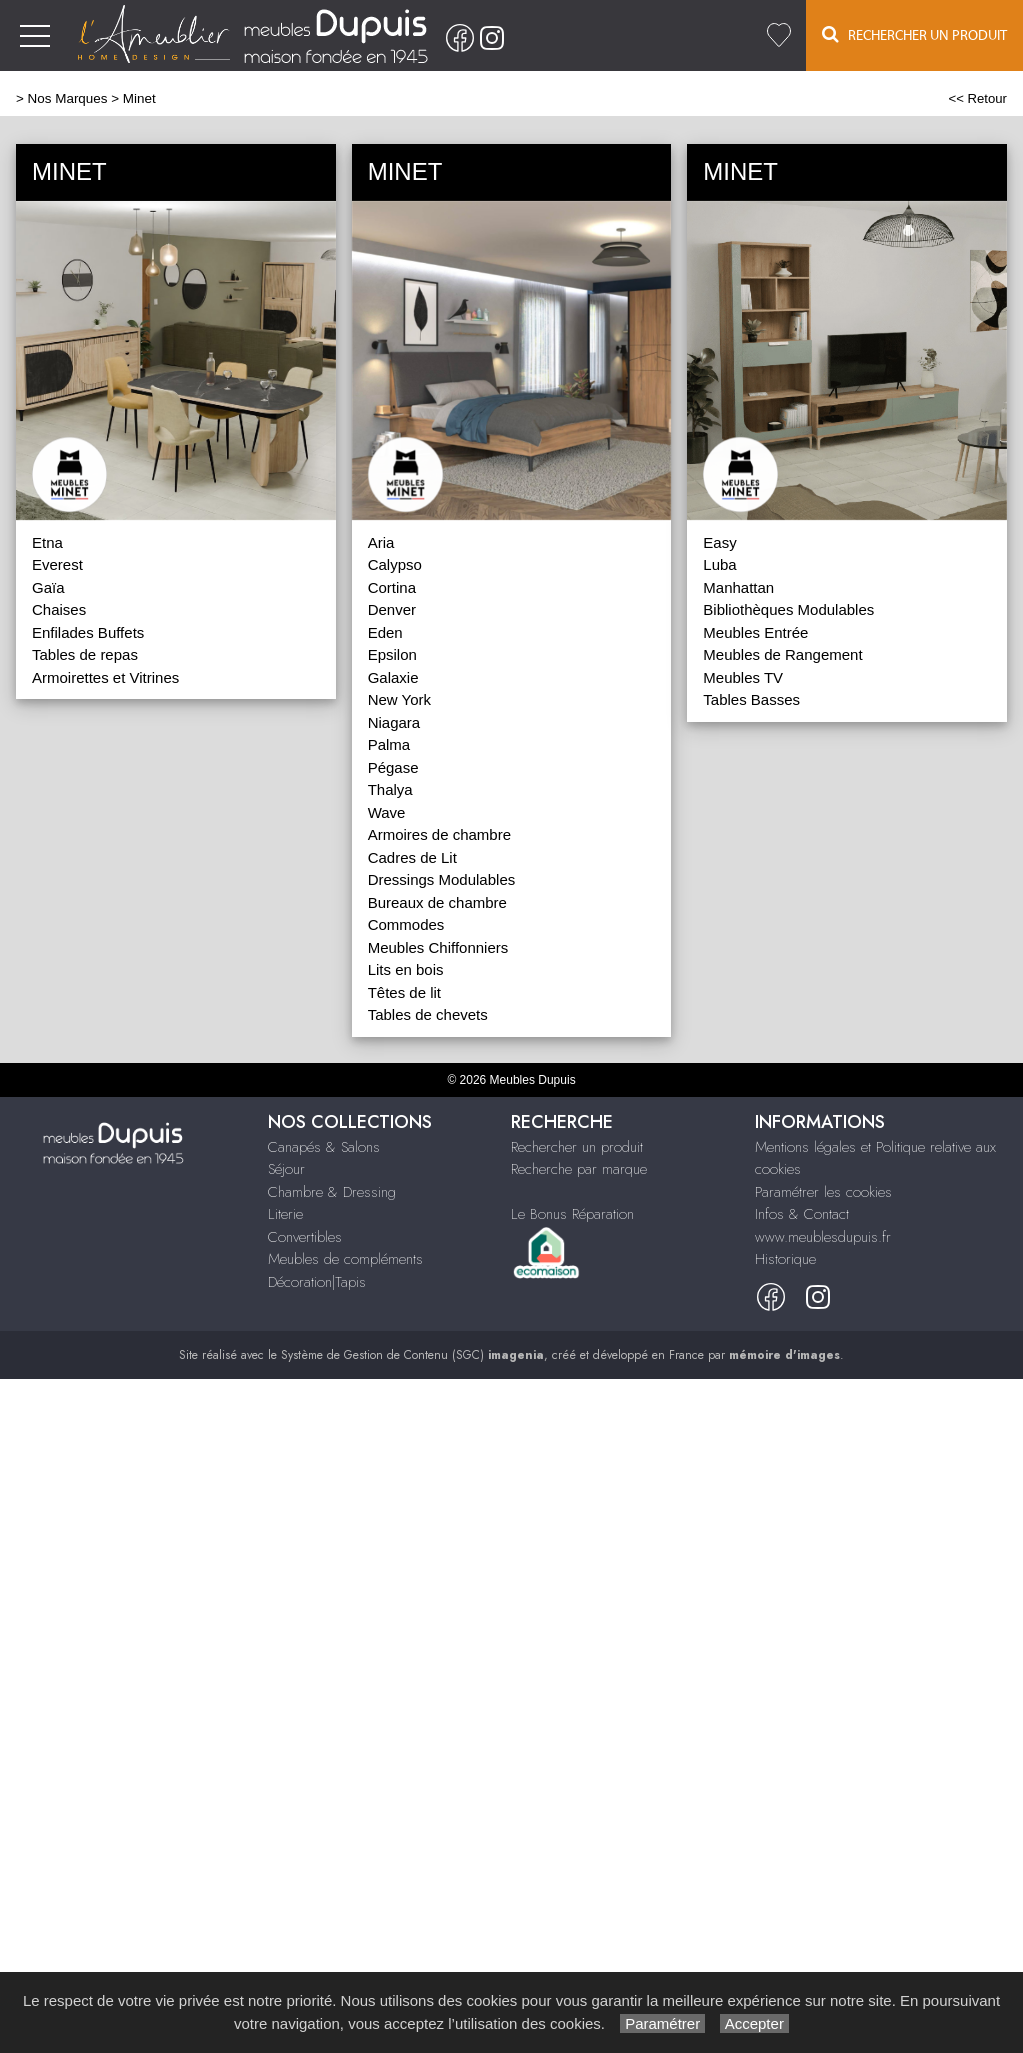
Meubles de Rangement (782, 654)
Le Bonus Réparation (572, 1214)
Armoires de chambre (439, 834)
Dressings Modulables (442, 879)
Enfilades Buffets (88, 632)
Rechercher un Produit (914, 34)
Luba (719, 564)
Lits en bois (406, 969)
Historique (785, 1259)
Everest (57, 564)
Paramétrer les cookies (823, 1192)
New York (399, 699)
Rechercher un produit (577, 1147)
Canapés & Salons (324, 1147)
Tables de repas (85, 654)
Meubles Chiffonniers (438, 947)
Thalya (390, 789)
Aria (381, 542)
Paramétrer (662, 2023)
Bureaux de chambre (437, 902)
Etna (47, 542)
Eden (385, 632)
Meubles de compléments (345, 1259)
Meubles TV (743, 677)
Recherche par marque (579, 1169)
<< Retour (977, 98)
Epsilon (392, 654)
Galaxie (393, 677)
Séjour (286, 1169)
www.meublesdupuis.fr (823, 1237)
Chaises (59, 609)
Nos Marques (68, 98)
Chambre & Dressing (332, 1192)
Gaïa (48, 587)
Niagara (394, 722)
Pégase (393, 767)
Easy (719, 542)
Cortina (392, 587)
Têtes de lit (404, 992)
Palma (389, 744)
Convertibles (305, 1237)
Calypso (395, 564)
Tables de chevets (428, 1014)
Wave (387, 812)
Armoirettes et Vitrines (105, 677)
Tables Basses (751, 699)
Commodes (406, 924)
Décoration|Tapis (317, 1282)
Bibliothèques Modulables (788, 609)
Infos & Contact (802, 1214)
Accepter (754, 2023)
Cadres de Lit (412, 857)
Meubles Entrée (755, 632)
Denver (392, 609)
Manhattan (738, 587)
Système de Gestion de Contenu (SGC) (412, 1355)
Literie (285, 1214)
